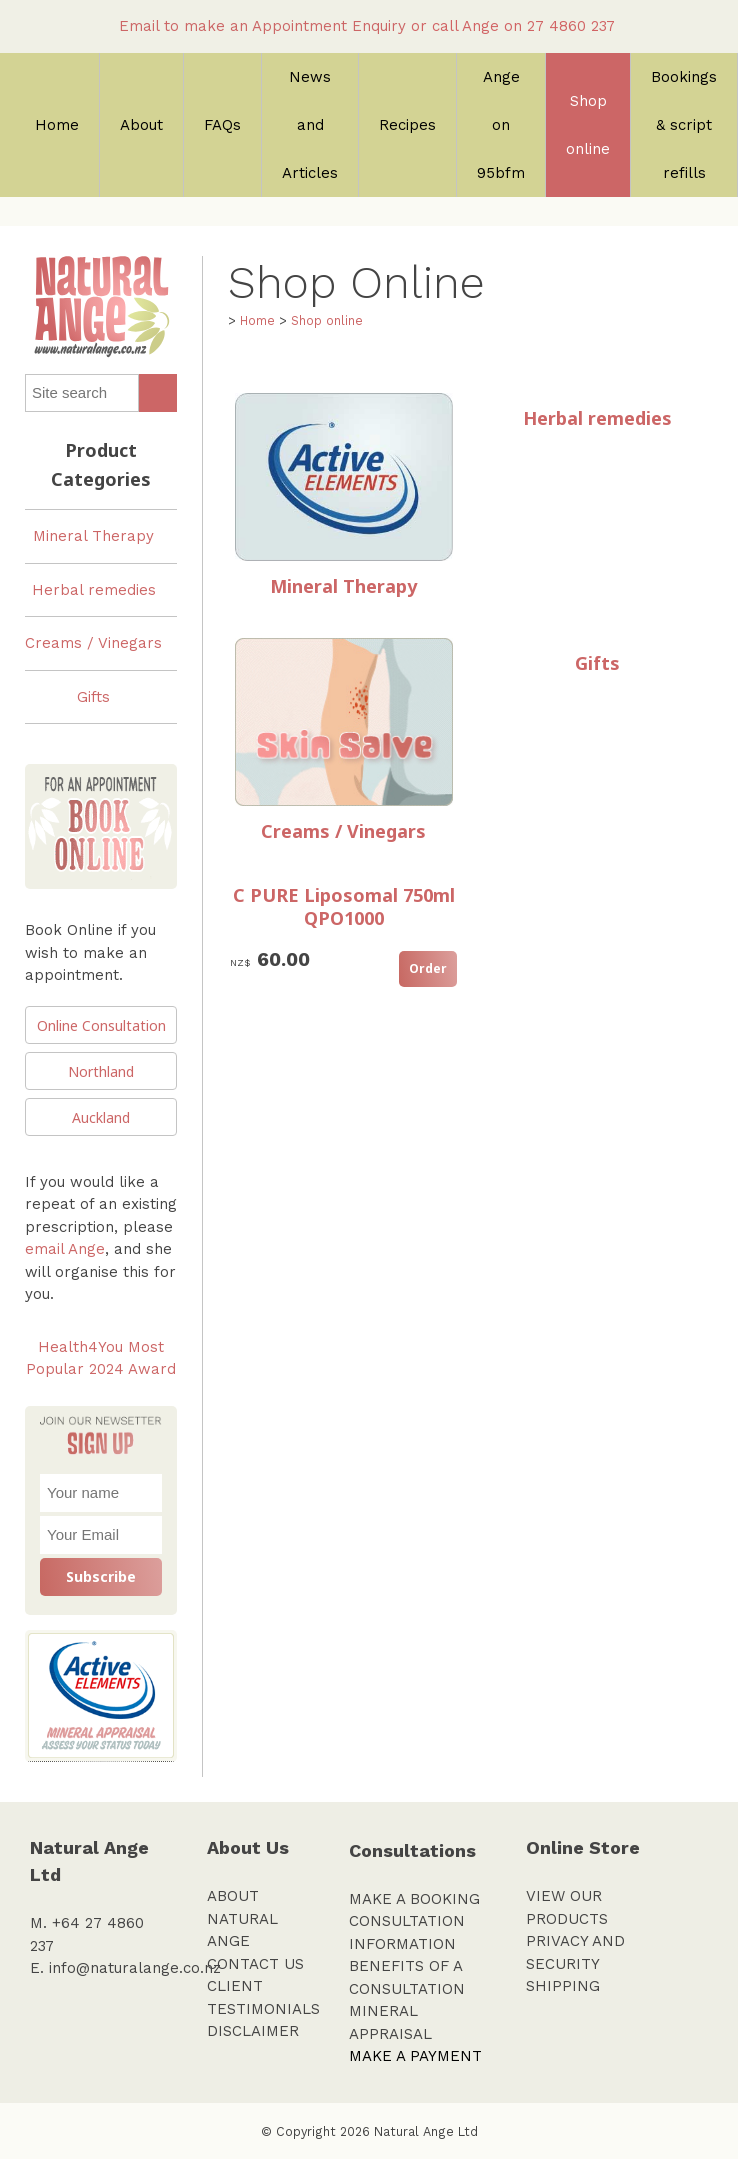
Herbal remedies (94, 590)
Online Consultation (101, 1025)
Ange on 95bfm (501, 125)
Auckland (101, 1117)
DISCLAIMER (253, 2031)
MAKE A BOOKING (414, 1899)
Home (57, 125)
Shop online (588, 125)
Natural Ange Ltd (426, 2131)
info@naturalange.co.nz (135, 1968)
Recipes (407, 125)
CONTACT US (255, 1964)
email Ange (65, 1249)
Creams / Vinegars (93, 643)
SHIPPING (563, 1986)
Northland (101, 1071)
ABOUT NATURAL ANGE (242, 1918)
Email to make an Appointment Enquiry (262, 26)
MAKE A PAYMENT (415, 2056)
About (141, 125)
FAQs (222, 125)
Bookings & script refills (684, 125)
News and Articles (310, 125)
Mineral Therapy (93, 536)
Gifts (93, 697)
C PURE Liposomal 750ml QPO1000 (344, 906)
